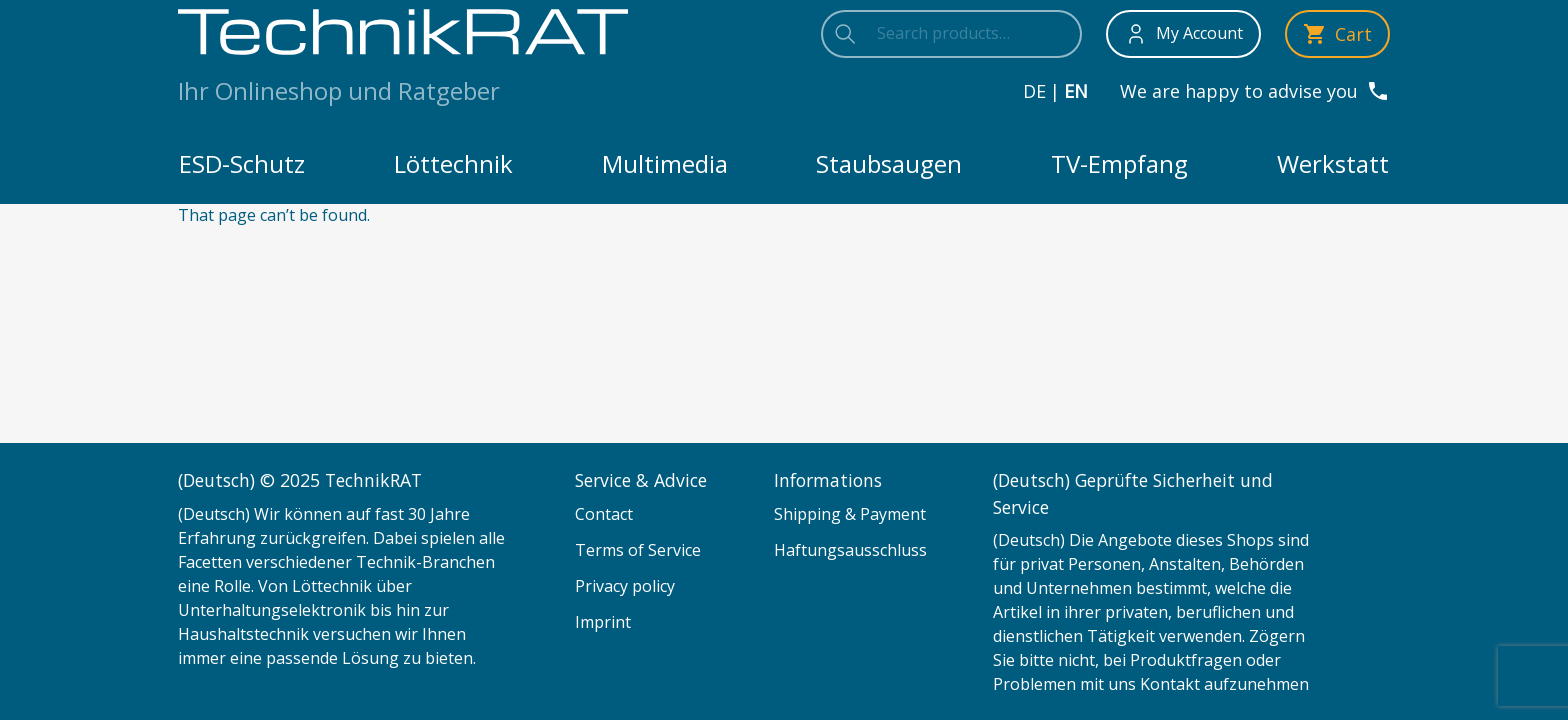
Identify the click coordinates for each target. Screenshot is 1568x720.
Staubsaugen (889, 163)
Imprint (603, 622)
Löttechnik (453, 163)
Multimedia (665, 163)
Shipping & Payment (850, 514)
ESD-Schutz (242, 163)
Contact (604, 514)
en (1076, 91)
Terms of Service (638, 550)
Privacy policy (625, 586)
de (1034, 91)
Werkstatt (1333, 163)
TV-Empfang (1119, 163)
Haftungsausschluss (850, 550)
